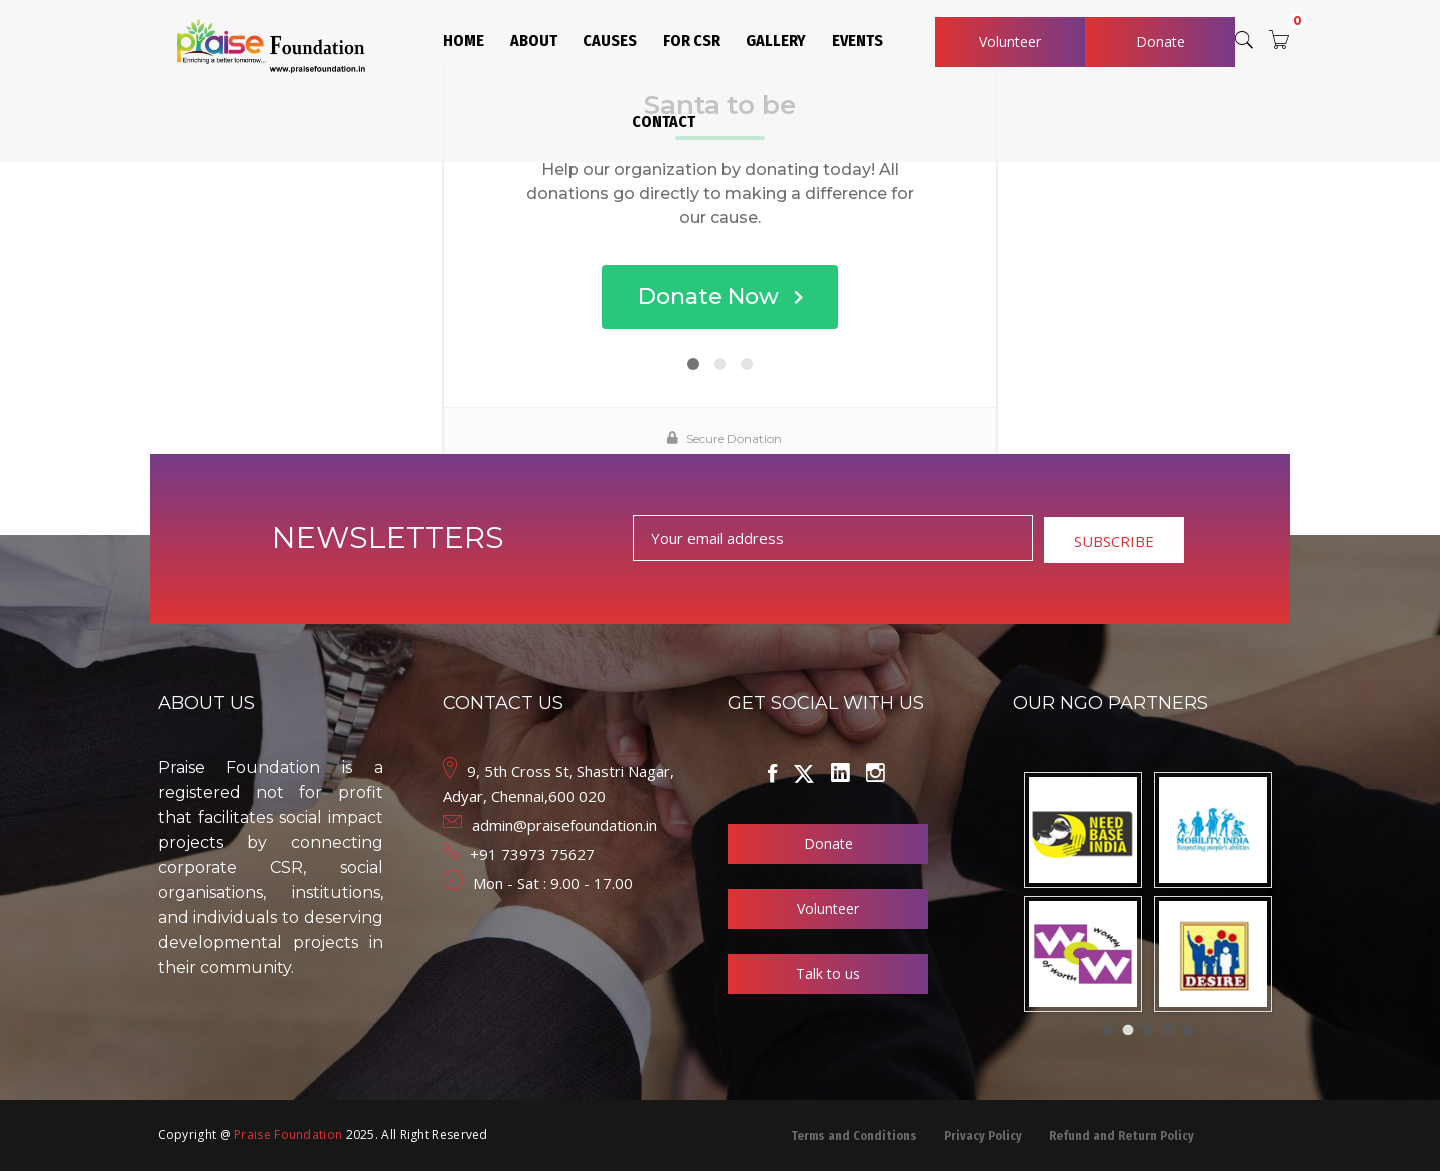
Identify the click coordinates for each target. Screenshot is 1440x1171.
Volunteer (1010, 41)
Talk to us (828, 973)
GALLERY (776, 40)
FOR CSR (691, 40)
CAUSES (610, 40)
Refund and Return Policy (1121, 1136)
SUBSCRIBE (1114, 541)
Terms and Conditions (854, 1136)
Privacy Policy (983, 1136)
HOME (463, 40)
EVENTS (857, 40)
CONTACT (663, 121)
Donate (1160, 41)
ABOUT (533, 40)
